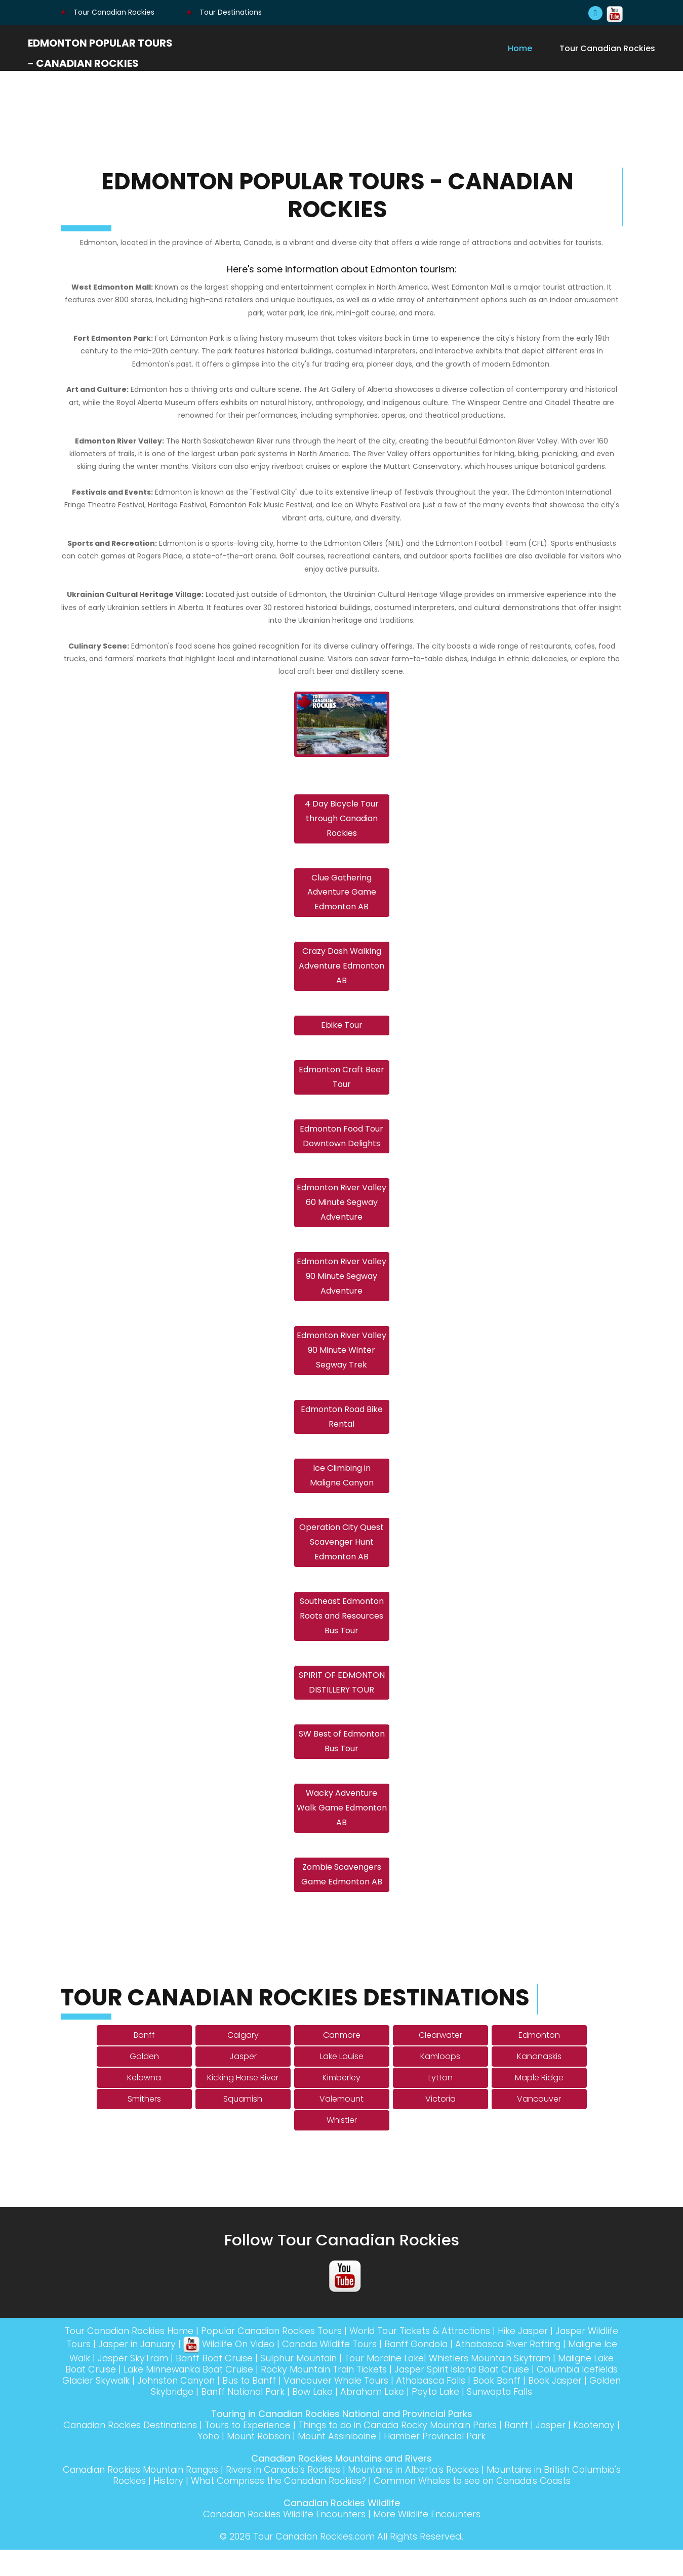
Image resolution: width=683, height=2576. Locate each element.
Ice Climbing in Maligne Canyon (342, 1492)
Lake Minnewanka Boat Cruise (257, 2395)
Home (520, 48)
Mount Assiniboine (363, 2462)
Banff (144, 2061)
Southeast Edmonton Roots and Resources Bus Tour (342, 1636)
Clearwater (440, 2061)
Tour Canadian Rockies (107, 12)
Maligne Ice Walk (102, 2384)
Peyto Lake (491, 2417)
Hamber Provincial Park (463, 2462)
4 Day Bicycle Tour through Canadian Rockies (342, 819)
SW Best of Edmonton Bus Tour (342, 1764)
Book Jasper (123, 2417)
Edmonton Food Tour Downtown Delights (341, 1145)
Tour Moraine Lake (442, 2384)
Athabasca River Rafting (558, 2369)
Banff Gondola (462, 2369)
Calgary (243, 2061)
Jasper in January (171, 2369)
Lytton (440, 2104)
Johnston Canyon (265, 2406)
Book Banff (597, 2406)
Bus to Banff (340, 2406)
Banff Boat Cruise (268, 2384)
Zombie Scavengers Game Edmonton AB (341, 1900)
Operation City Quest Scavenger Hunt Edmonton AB (341, 1560)
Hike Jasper (547, 2357)
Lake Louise (342, 2082)
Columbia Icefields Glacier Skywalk (139, 2406)
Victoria (440, 2125)
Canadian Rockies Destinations (148, 2451)
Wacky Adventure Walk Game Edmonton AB (342, 1832)
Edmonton (539, 2061)
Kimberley (341, 2104)
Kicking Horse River (242, 2104)
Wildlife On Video (266, 2369)
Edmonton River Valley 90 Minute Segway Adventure (341, 1288)
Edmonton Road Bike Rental (342, 1432)
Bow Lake (363, 2417)
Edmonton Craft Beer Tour (341, 1084)
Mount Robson (282, 2462)
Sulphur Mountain (354, 2384)
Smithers (144, 2125)
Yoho (230, 2462)
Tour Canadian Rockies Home (139, 2357)
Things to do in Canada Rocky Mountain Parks (424, 2451)
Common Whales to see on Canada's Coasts (503, 2507)
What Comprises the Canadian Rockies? (301, 2507)
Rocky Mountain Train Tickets (396, 2395)
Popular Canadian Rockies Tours (287, 2357)
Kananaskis (539, 2082)
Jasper (243, 2082)
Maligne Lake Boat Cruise (125, 2395)
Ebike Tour (342, 1031)
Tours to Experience (269, 2451)
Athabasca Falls (528, 2406)
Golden (144, 2082)
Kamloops (440, 2082)
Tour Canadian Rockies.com (314, 2562)
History (187, 2507)
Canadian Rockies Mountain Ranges (161, 2495)
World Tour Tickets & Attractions (441, 2357)
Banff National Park (291, 2417)
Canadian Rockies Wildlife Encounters (283, 2540)
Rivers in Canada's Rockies (310, 2495)
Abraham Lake (426, 2417)
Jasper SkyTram (184, 2384)
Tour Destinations (224, 12)
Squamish (242, 2125)
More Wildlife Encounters (430, 2540)
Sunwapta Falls (558, 2417)
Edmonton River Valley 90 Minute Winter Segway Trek (341, 1363)
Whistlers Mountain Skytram (551, 2384)
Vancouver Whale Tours (430, 2406)
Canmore (341, 2061)
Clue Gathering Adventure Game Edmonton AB (341, 895)
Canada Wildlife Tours (370, 2369)
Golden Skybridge (198, 2417)
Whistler (342, 2146)
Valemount (341, 2125)
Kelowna (144, 2104)
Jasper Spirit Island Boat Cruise (539, 2395)
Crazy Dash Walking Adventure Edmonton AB (341, 970)
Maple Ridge (539, 2104)
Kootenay (190, 2462)
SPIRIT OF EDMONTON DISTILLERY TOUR (342, 1703)
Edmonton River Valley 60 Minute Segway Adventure (341, 1213)
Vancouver (539, 2125)
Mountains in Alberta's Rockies (444, 2495)
